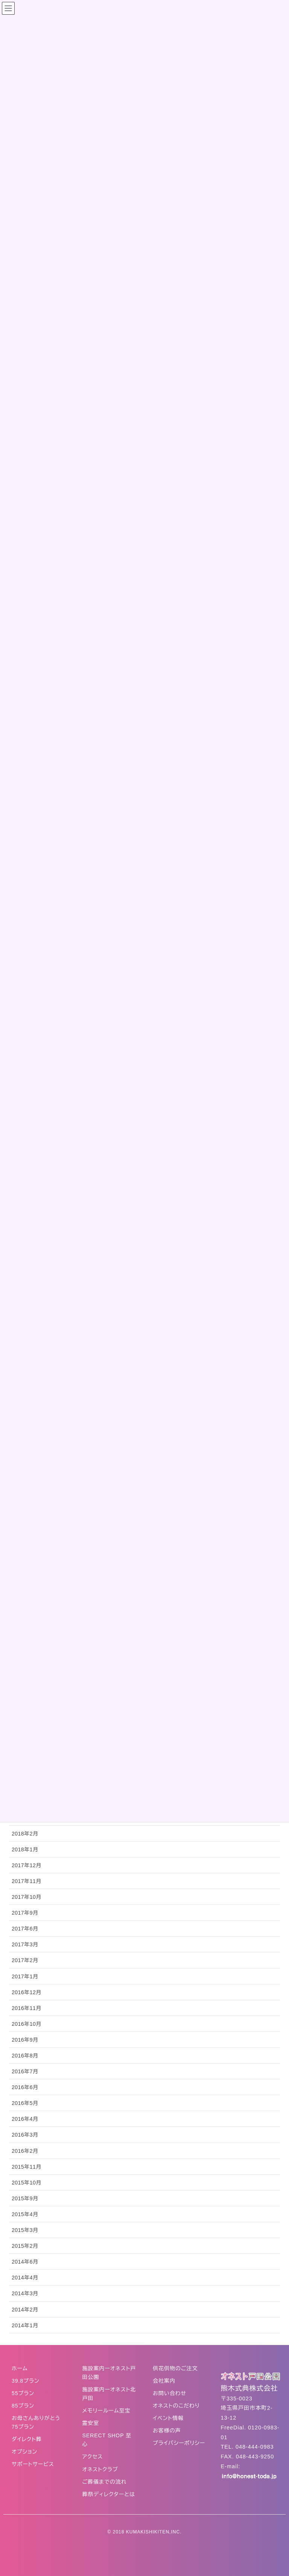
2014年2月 (25, 2310)
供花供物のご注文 (175, 2368)
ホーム (19, 2368)
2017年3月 (25, 1944)
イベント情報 (168, 2418)
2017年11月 (26, 1881)
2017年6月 (25, 1929)
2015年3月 (25, 2230)
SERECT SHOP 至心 (107, 2439)
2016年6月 (25, 2087)
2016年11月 (26, 2008)
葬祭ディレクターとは (108, 2494)
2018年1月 (25, 1849)
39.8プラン (26, 2381)
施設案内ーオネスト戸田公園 (109, 2372)
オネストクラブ (100, 2469)
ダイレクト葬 (27, 2439)
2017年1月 (25, 1976)
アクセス (92, 2457)
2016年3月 (25, 2135)
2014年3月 (25, 2293)
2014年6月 (25, 2262)
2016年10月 (26, 2024)
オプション (24, 2452)
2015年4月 (25, 2214)
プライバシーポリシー (179, 2443)
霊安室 (90, 2423)
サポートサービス (33, 2464)
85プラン (23, 2406)
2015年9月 (25, 2198)
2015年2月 (25, 2246)
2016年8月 (25, 2056)
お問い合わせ (169, 2393)
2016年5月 (25, 2103)
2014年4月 (25, 2278)
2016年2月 (25, 2151)
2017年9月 (25, 1913)
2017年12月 (26, 1865)
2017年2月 (25, 1960)
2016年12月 (26, 1992)
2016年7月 (25, 2071)
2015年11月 (26, 2167)
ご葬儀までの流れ (104, 2482)
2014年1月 (25, 2325)
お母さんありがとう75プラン (36, 2422)
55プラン (23, 2393)
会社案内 (164, 2381)
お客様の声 (167, 2431)
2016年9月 (25, 2040)
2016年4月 (25, 2119)
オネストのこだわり (176, 2406)
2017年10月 (26, 1897)
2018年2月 (25, 1834)
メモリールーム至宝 (106, 2411)
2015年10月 (26, 2183)
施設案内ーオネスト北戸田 (109, 2393)
